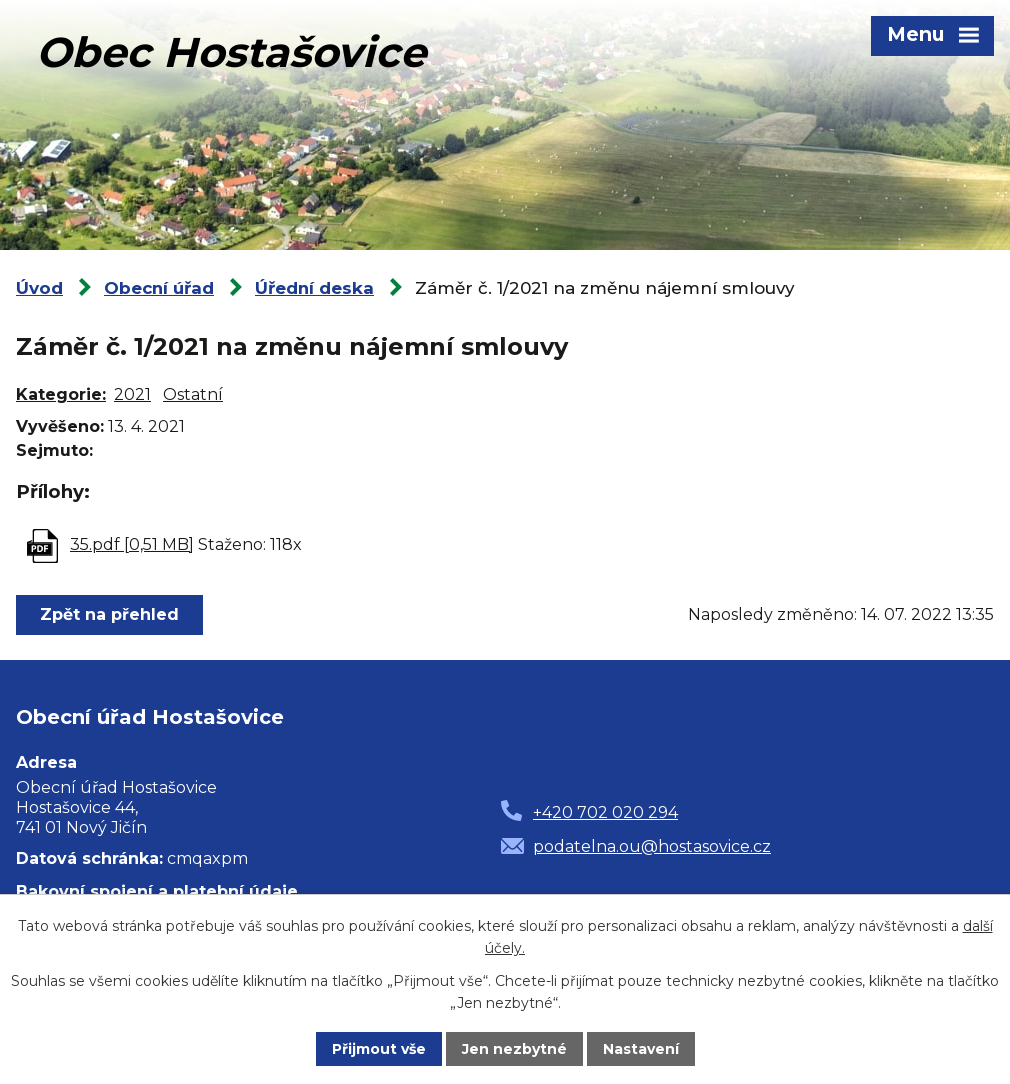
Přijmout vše (379, 1049)
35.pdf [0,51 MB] (132, 544)
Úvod (39, 288)
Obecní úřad (159, 288)
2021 (132, 394)
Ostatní (193, 394)
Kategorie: (61, 394)
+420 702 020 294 (605, 812)
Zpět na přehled (109, 614)
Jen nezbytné (514, 1049)
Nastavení (641, 1049)
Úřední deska (314, 288)
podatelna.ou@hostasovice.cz (652, 846)
